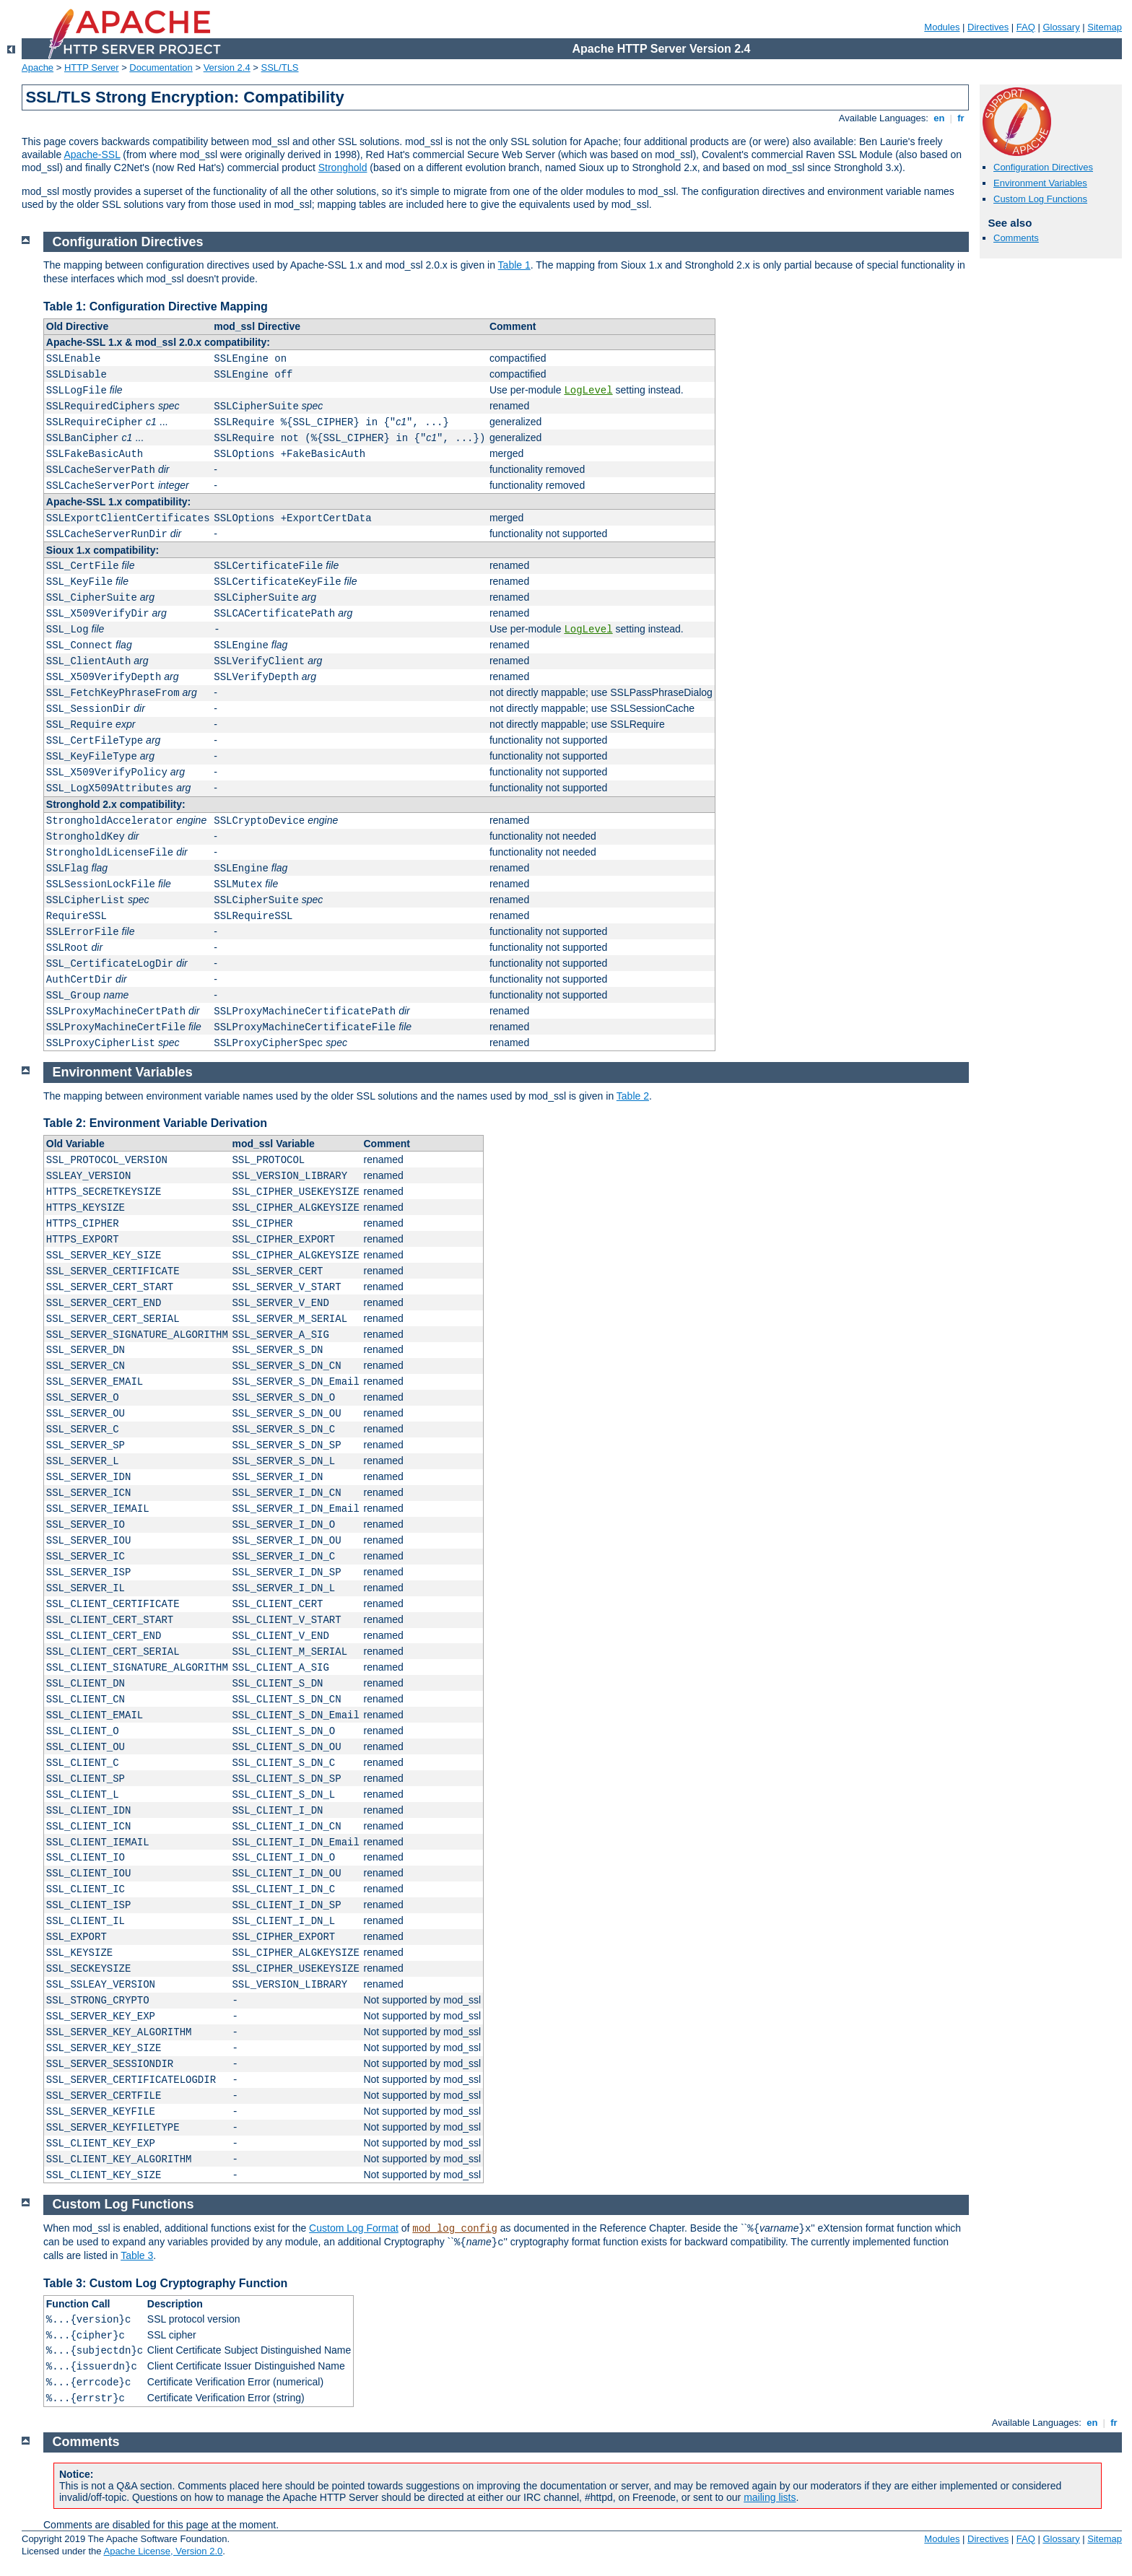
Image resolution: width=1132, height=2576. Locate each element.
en (939, 118)
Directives (988, 27)
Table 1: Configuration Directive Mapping (155, 306)
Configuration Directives (1043, 167)
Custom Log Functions (1040, 198)
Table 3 (137, 2255)
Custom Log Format (354, 2228)
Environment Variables (1040, 183)
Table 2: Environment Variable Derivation (155, 1123)
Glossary (1060, 27)
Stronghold (342, 167)
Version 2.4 (227, 67)
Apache (37, 67)
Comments (1016, 237)
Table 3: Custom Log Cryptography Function (165, 2283)
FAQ (1025, 27)
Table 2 (633, 1096)
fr (961, 118)
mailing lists (770, 2497)
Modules (941, 27)
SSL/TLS (280, 67)
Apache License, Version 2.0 (162, 2551)
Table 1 (514, 265)
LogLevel (588, 390)
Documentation (160, 67)
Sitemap (1104, 27)
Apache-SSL (92, 154)
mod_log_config (454, 2229)
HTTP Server (91, 67)
